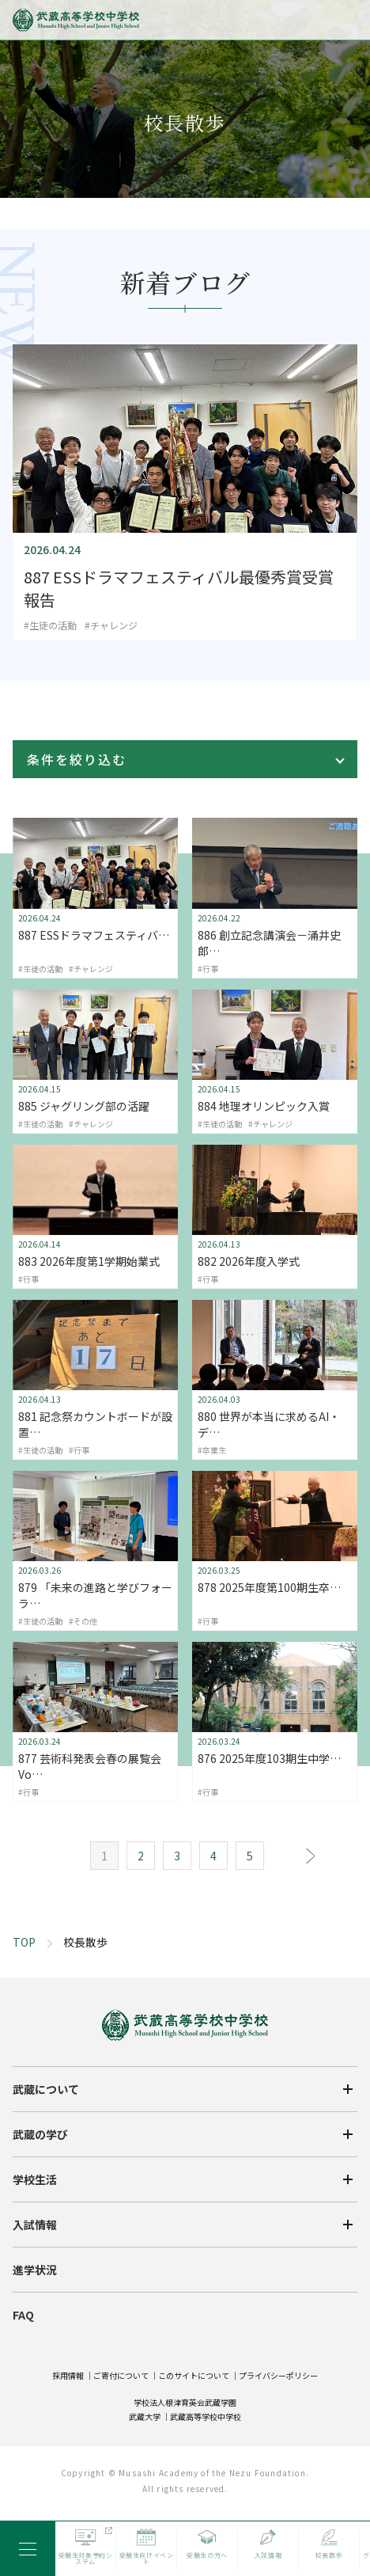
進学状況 (36, 2378)
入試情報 (36, 2335)
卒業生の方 (37, 2498)
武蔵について (47, 2207)
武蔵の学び (41, 2250)
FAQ (24, 2421)
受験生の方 (37, 2461)
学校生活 (36, 2293)
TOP (24, 1942)
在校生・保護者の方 (242, 2461)
